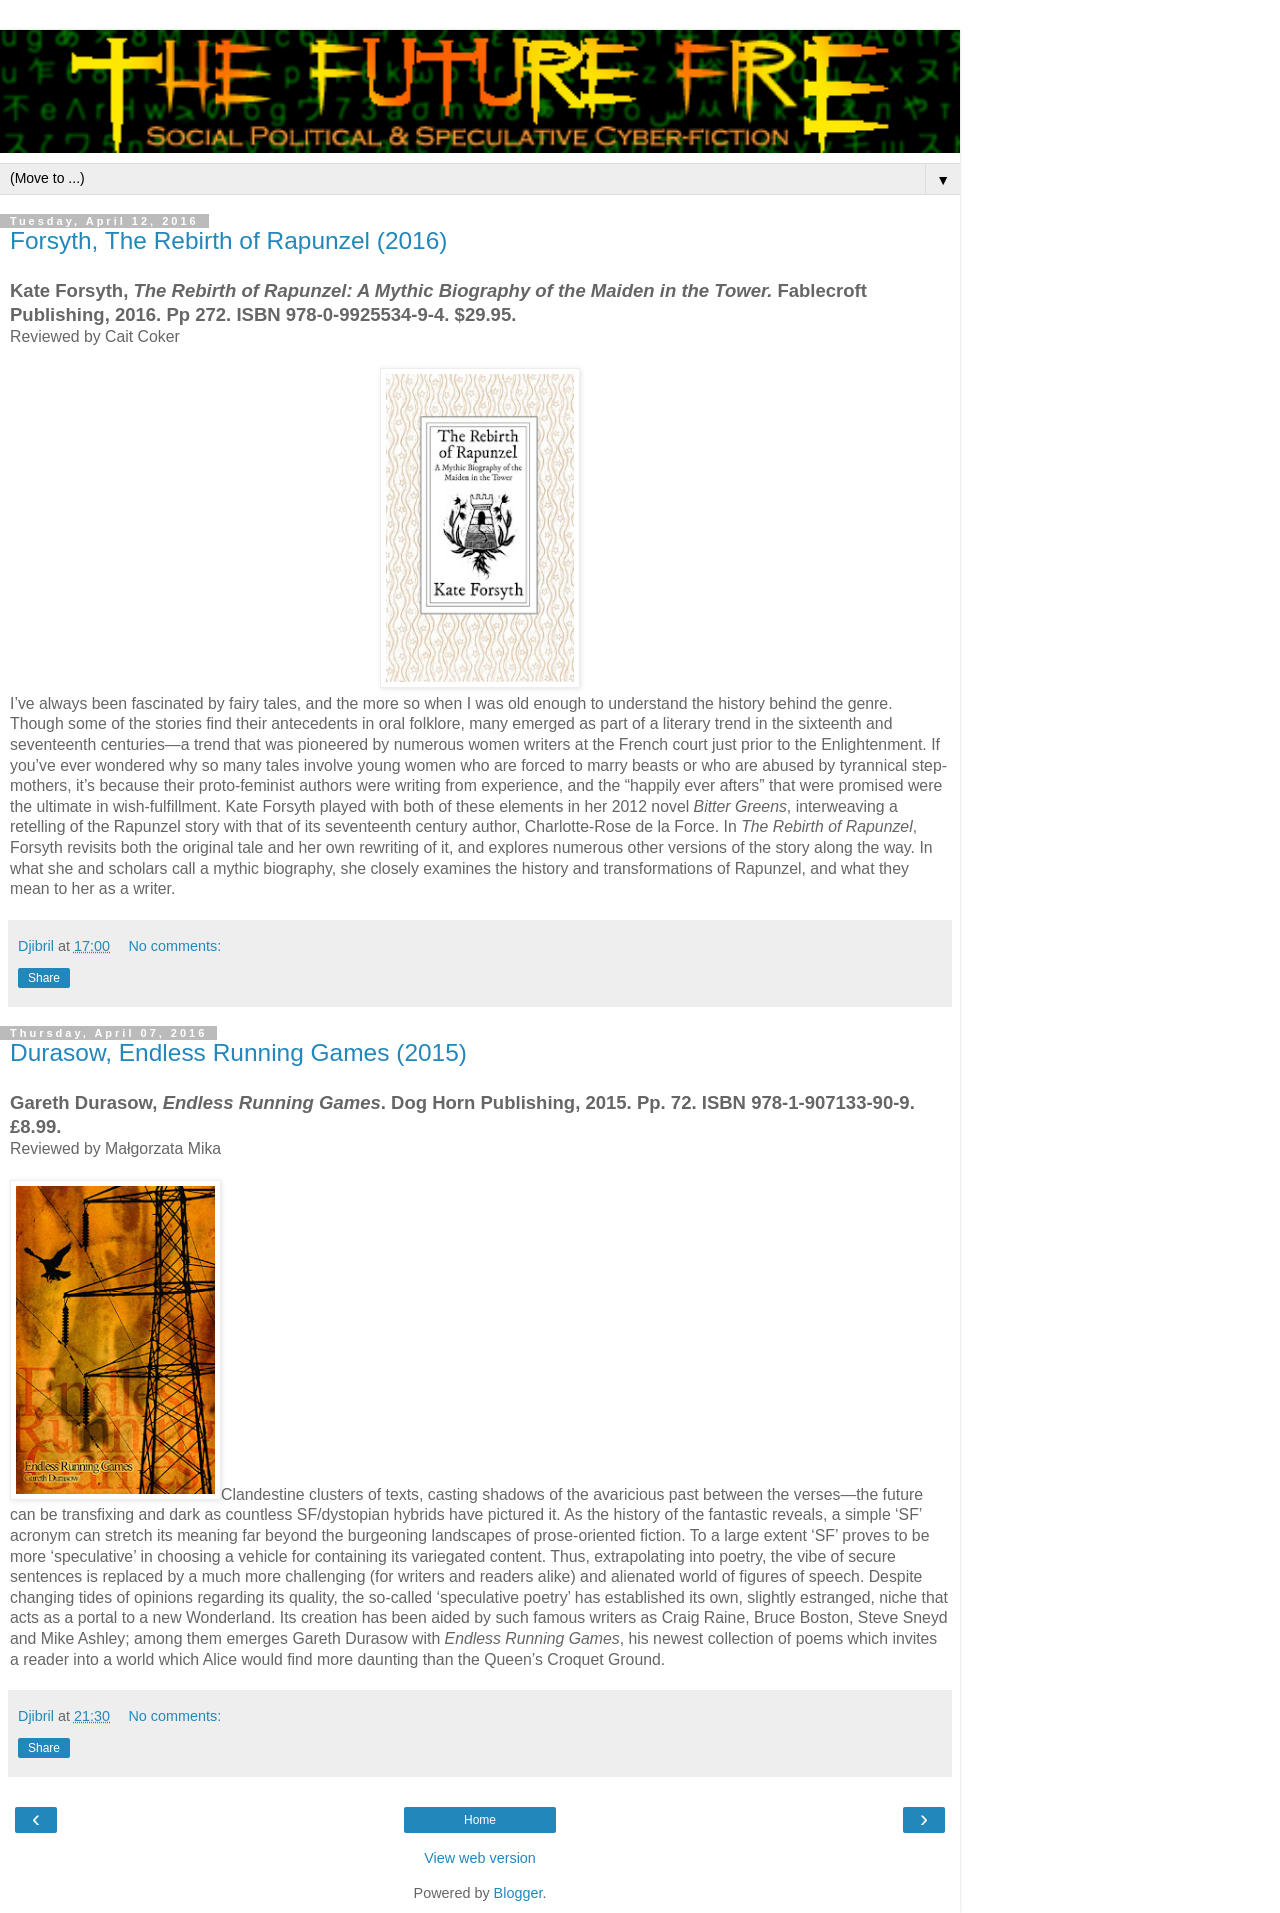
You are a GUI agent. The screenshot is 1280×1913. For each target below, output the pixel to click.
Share (44, 978)
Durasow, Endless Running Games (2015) (238, 1052)
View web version (480, 1858)
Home (480, 1820)
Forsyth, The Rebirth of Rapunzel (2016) (229, 240)
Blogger (518, 1893)
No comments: (174, 946)
